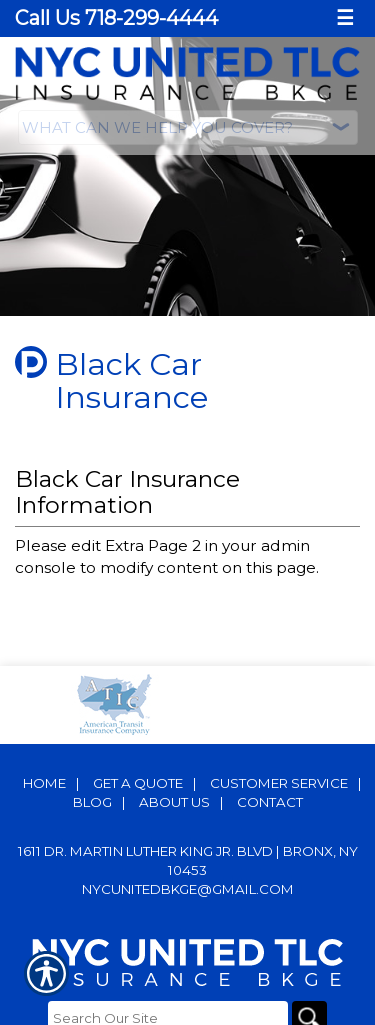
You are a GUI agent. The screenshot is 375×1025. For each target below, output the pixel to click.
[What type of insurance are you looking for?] (188, 127)
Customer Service (279, 779)
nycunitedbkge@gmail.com (188, 885)
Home (44, 779)
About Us (174, 798)
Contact (270, 798)
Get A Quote (138, 779)
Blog (92, 798)
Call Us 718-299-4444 (116, 18)
